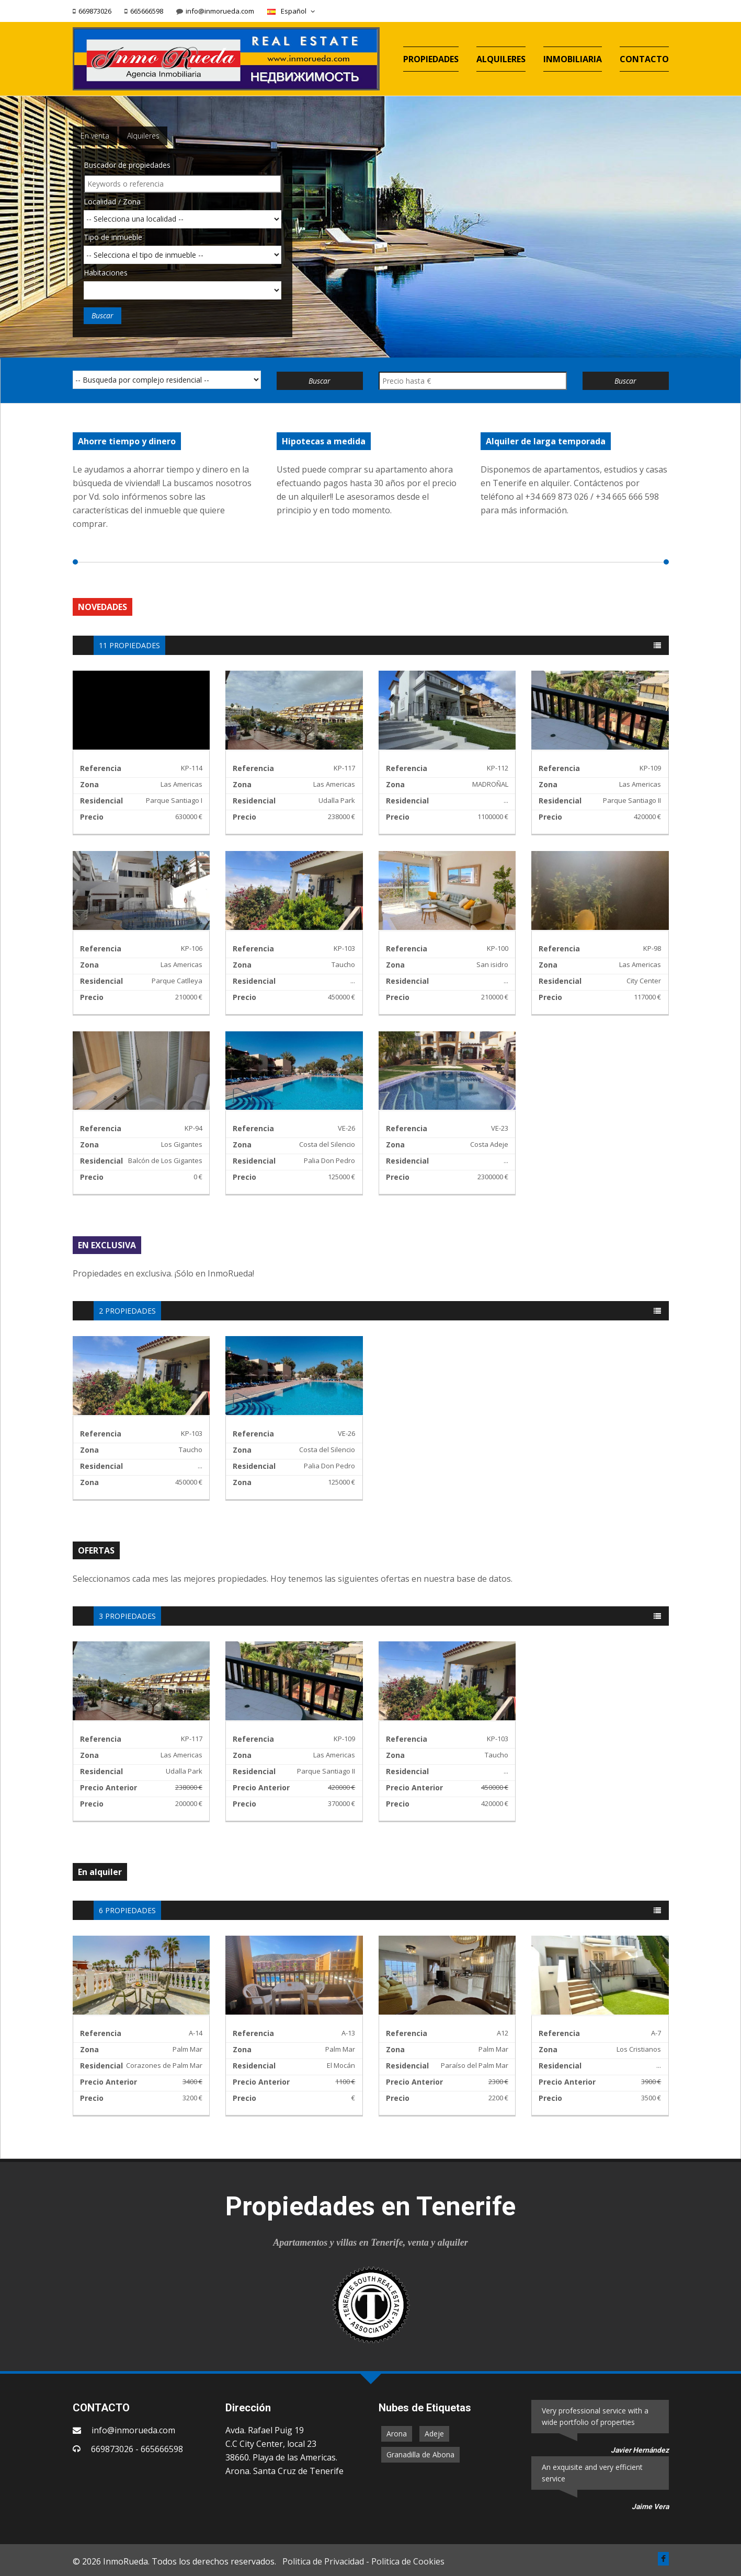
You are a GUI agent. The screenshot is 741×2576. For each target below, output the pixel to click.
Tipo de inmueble (113, 237)
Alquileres (143, 136)
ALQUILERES (501, 59)
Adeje (434, 2434)
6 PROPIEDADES (127, 1910)
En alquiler (100, 1872)
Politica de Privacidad (323, 2561)
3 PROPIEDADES (127, 1616)
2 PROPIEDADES (127, 1311)
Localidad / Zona (112, 201)
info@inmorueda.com (220, 11)
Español (292, 11)
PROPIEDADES (431, 59)
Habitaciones (106, 273)
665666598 (146, 11)
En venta (95, 136)
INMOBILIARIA (572, 59)
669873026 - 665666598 (137, 2449)
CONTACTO (644, 59)
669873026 (94, 11)
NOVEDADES (102, 607)
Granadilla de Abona (420, 2454)
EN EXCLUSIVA (107, 1245)
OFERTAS (96, 1550)
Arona (396, 2434)
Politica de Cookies (407, 2561)
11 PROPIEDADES (129, 645)
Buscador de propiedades (127, 165)
